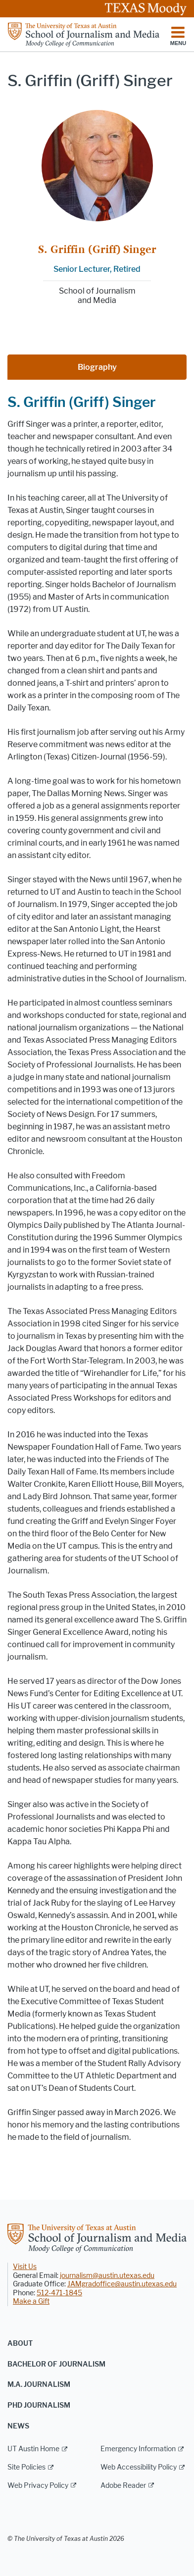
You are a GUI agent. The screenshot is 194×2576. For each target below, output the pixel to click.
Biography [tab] (97, 367)
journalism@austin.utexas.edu (107, 2276)
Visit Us (25, 2267)
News (18, 2426)
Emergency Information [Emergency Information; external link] (138, 2449)
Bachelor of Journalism (56, 2364)
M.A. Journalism (38, 2384)
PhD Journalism (38, 2405)
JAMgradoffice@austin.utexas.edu (122, 2284)
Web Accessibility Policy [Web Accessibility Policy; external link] (138, 2467)
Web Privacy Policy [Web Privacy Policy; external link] (37, 2485)
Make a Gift (31, 2301)
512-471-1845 (59, 2293)
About (20, 2343)
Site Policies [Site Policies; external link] (26, 2467)
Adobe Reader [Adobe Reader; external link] (123, 2485)
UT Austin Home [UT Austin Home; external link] (33, 2449)
